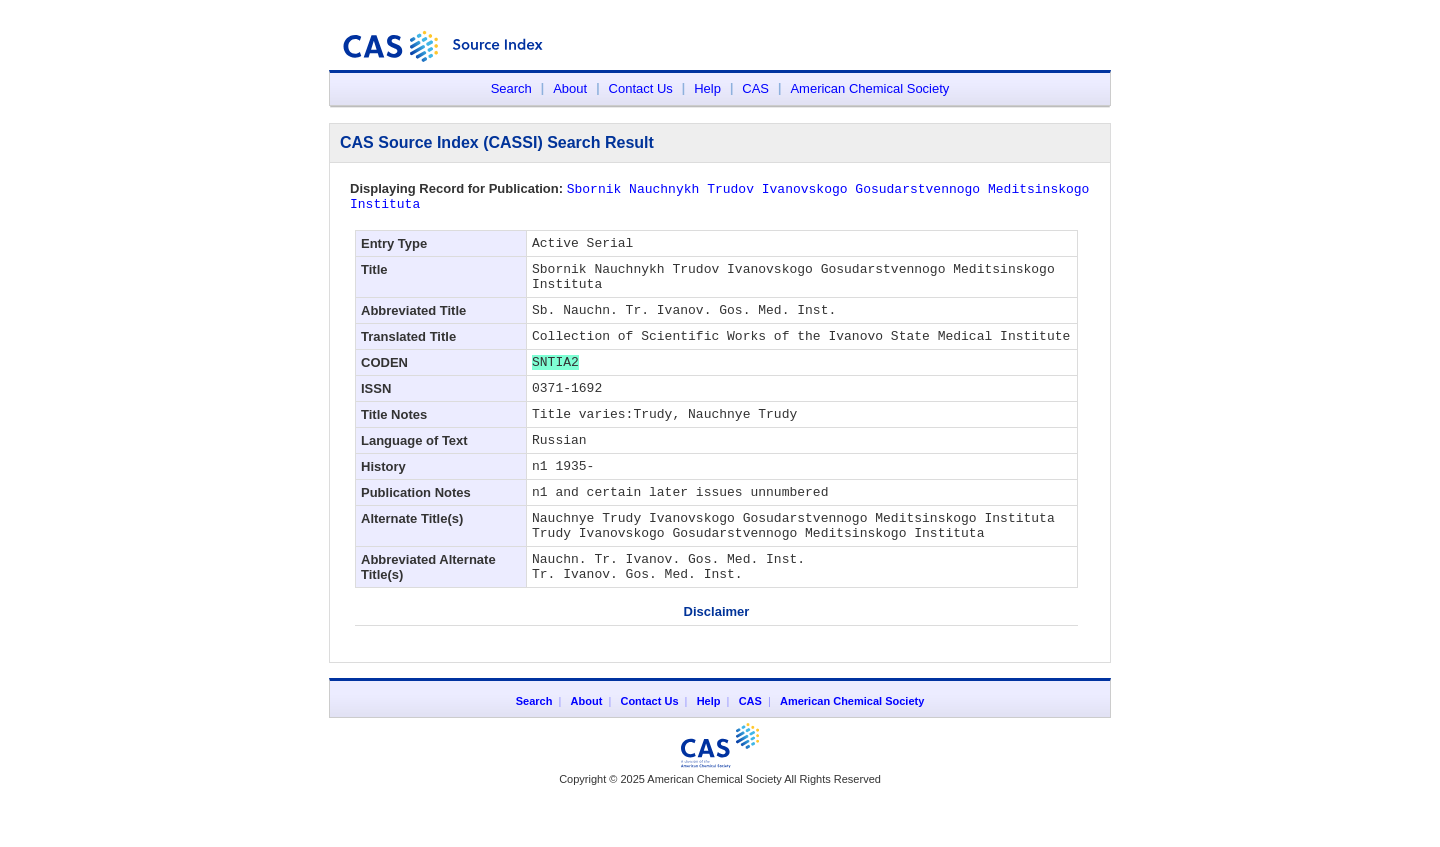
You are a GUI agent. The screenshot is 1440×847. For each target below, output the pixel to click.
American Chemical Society (869, 88)
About (570, 88)
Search (511, 88)
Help (707, 88)
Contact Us (641, 88)
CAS (755, 88)
